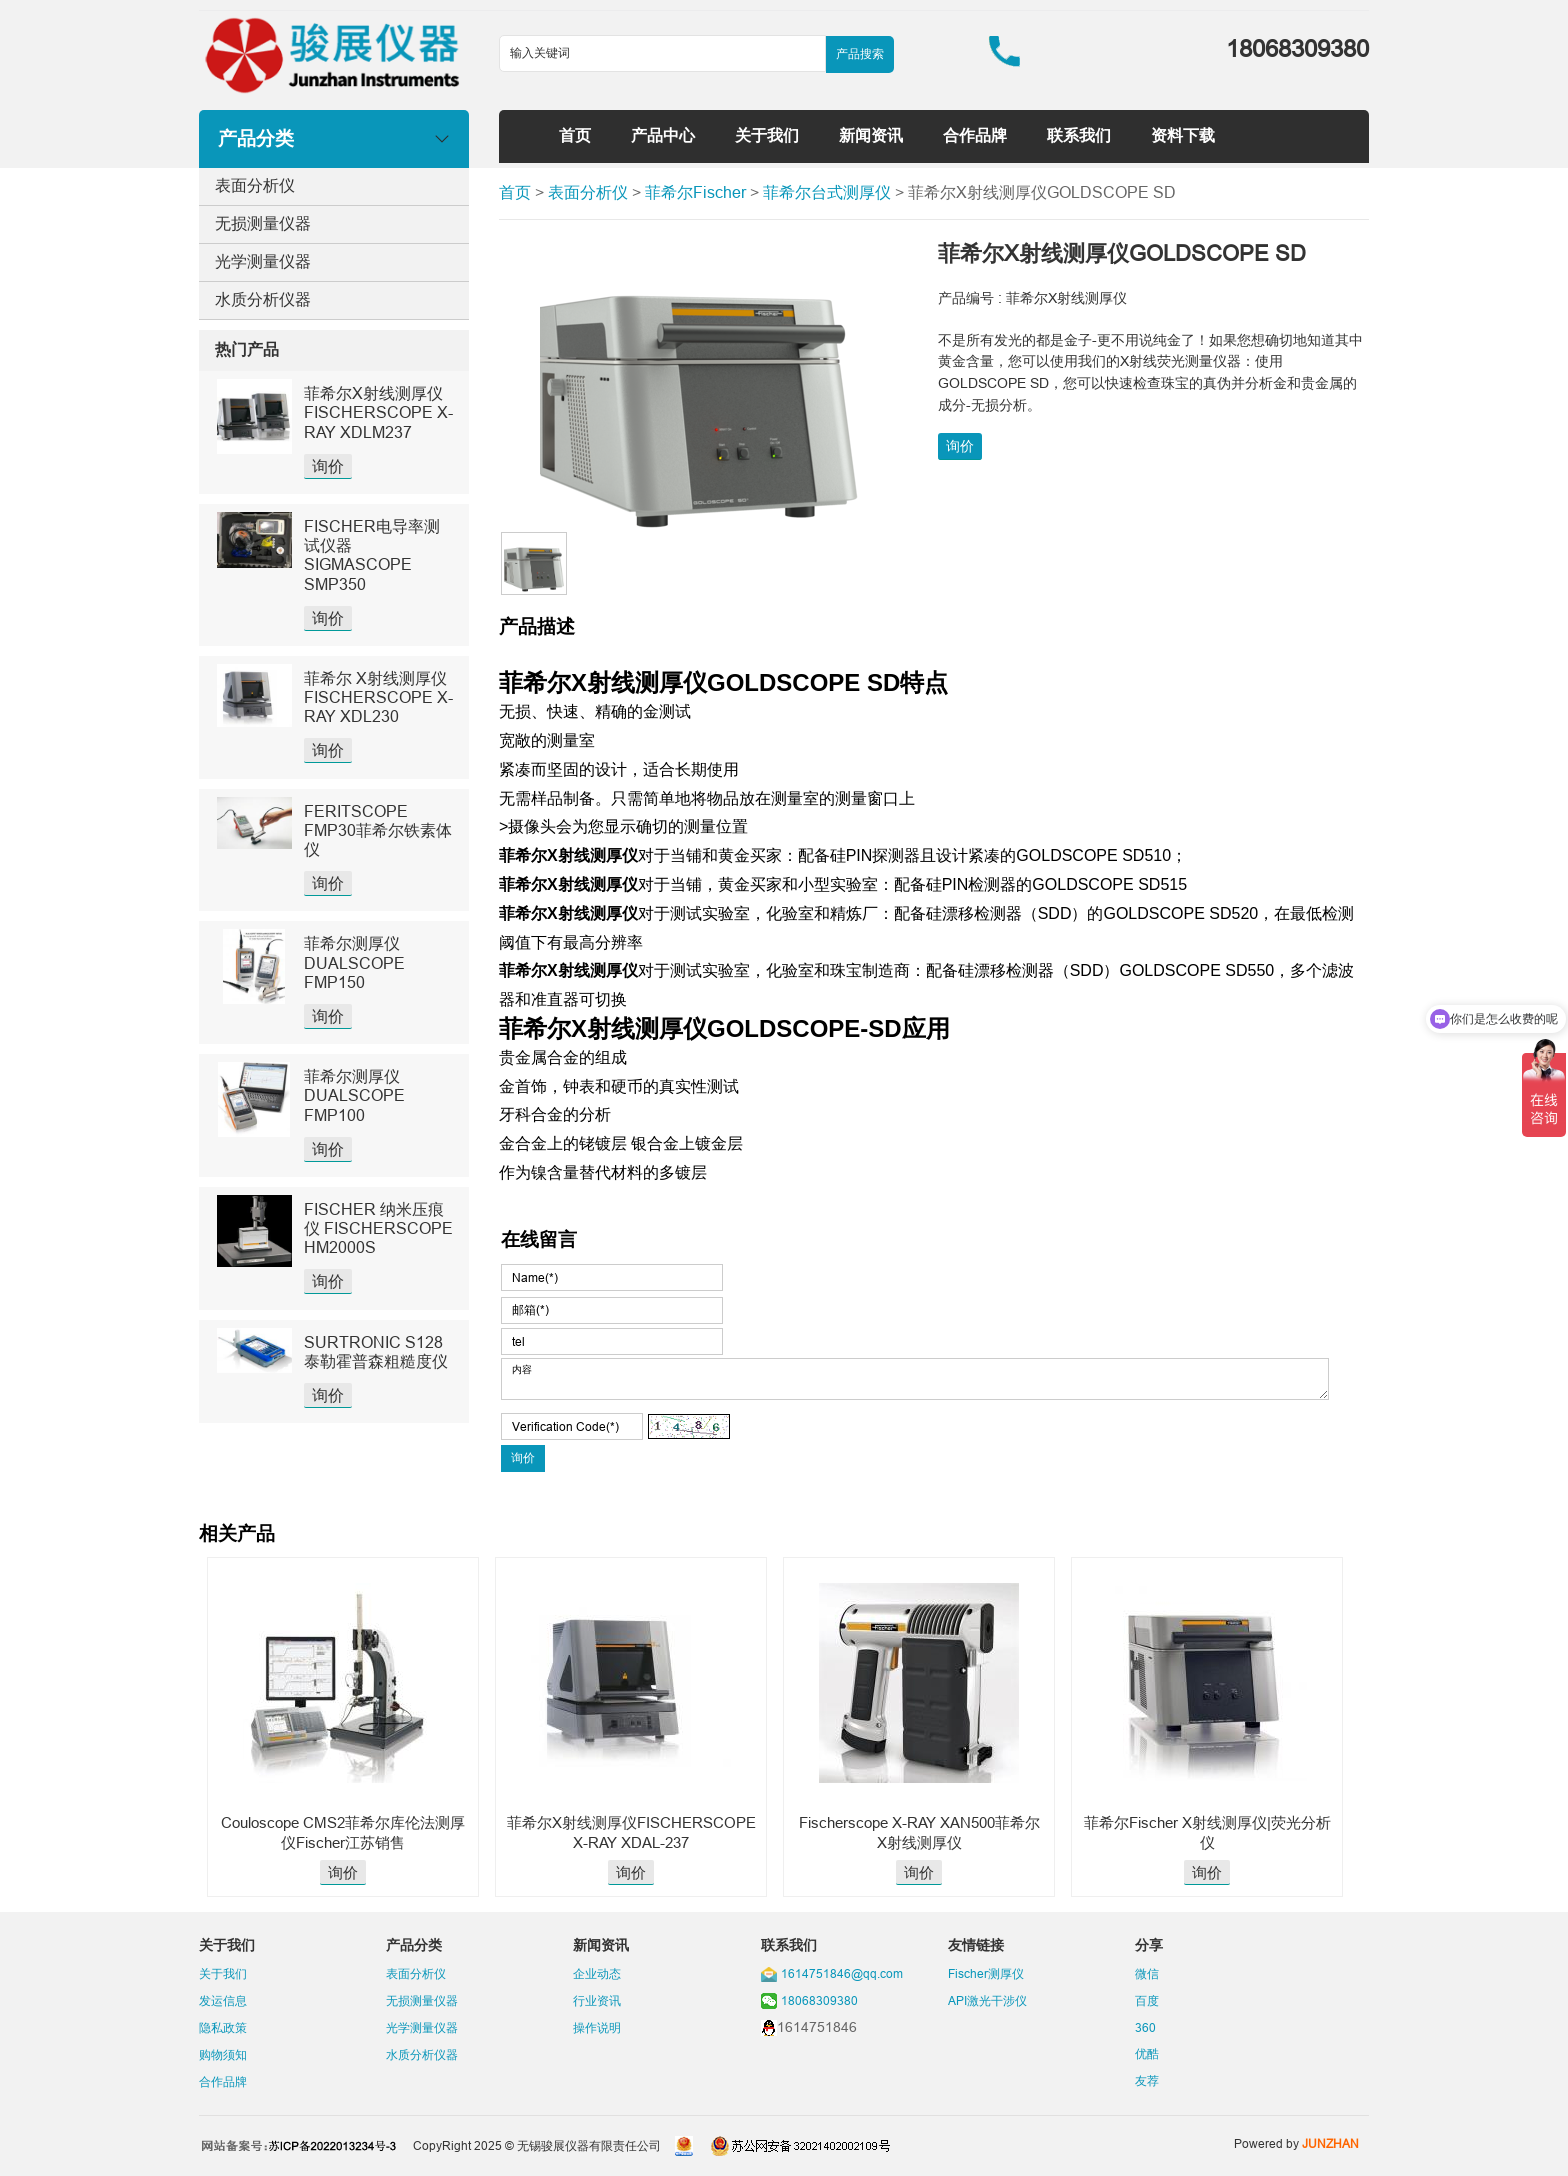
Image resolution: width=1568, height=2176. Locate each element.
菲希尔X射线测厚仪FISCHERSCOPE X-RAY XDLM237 (378, 412)
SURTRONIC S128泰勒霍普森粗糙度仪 (376, 1351)
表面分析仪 (255, 185)
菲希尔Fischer (695, 192)
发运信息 (223, 2000)
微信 (1147, 1973)
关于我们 (767, 135)
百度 (1147, 2000)
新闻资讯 (871, 135)
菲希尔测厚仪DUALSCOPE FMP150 (354, 962)
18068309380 (819, 2000)
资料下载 (1183, 135)
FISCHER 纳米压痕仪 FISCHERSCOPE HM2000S (378, 1228)
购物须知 (223, 2054)
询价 (328, 466)
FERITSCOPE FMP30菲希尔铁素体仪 (378, 830)
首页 (575, 135)
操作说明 (597, 2027)
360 (1145, 2027)
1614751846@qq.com (842, 1973)
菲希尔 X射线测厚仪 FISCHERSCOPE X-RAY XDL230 (378, 697)
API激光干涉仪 (987, 2000)
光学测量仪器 (263, 261)
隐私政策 (223, 2027)
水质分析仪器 (263, 299)
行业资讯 (597, 2000)
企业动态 (597, 1973)
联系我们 (1079, 135)
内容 (915, 1379)
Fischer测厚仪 (986, 1973)
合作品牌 (975, 135)
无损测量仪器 (263, 223)
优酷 (1147, 2053)
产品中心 (663, 135)
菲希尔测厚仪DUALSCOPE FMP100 (354, 1095)
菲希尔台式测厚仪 (827, 192)
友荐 (1147, 2080)
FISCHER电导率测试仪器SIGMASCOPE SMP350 (372, 555)
